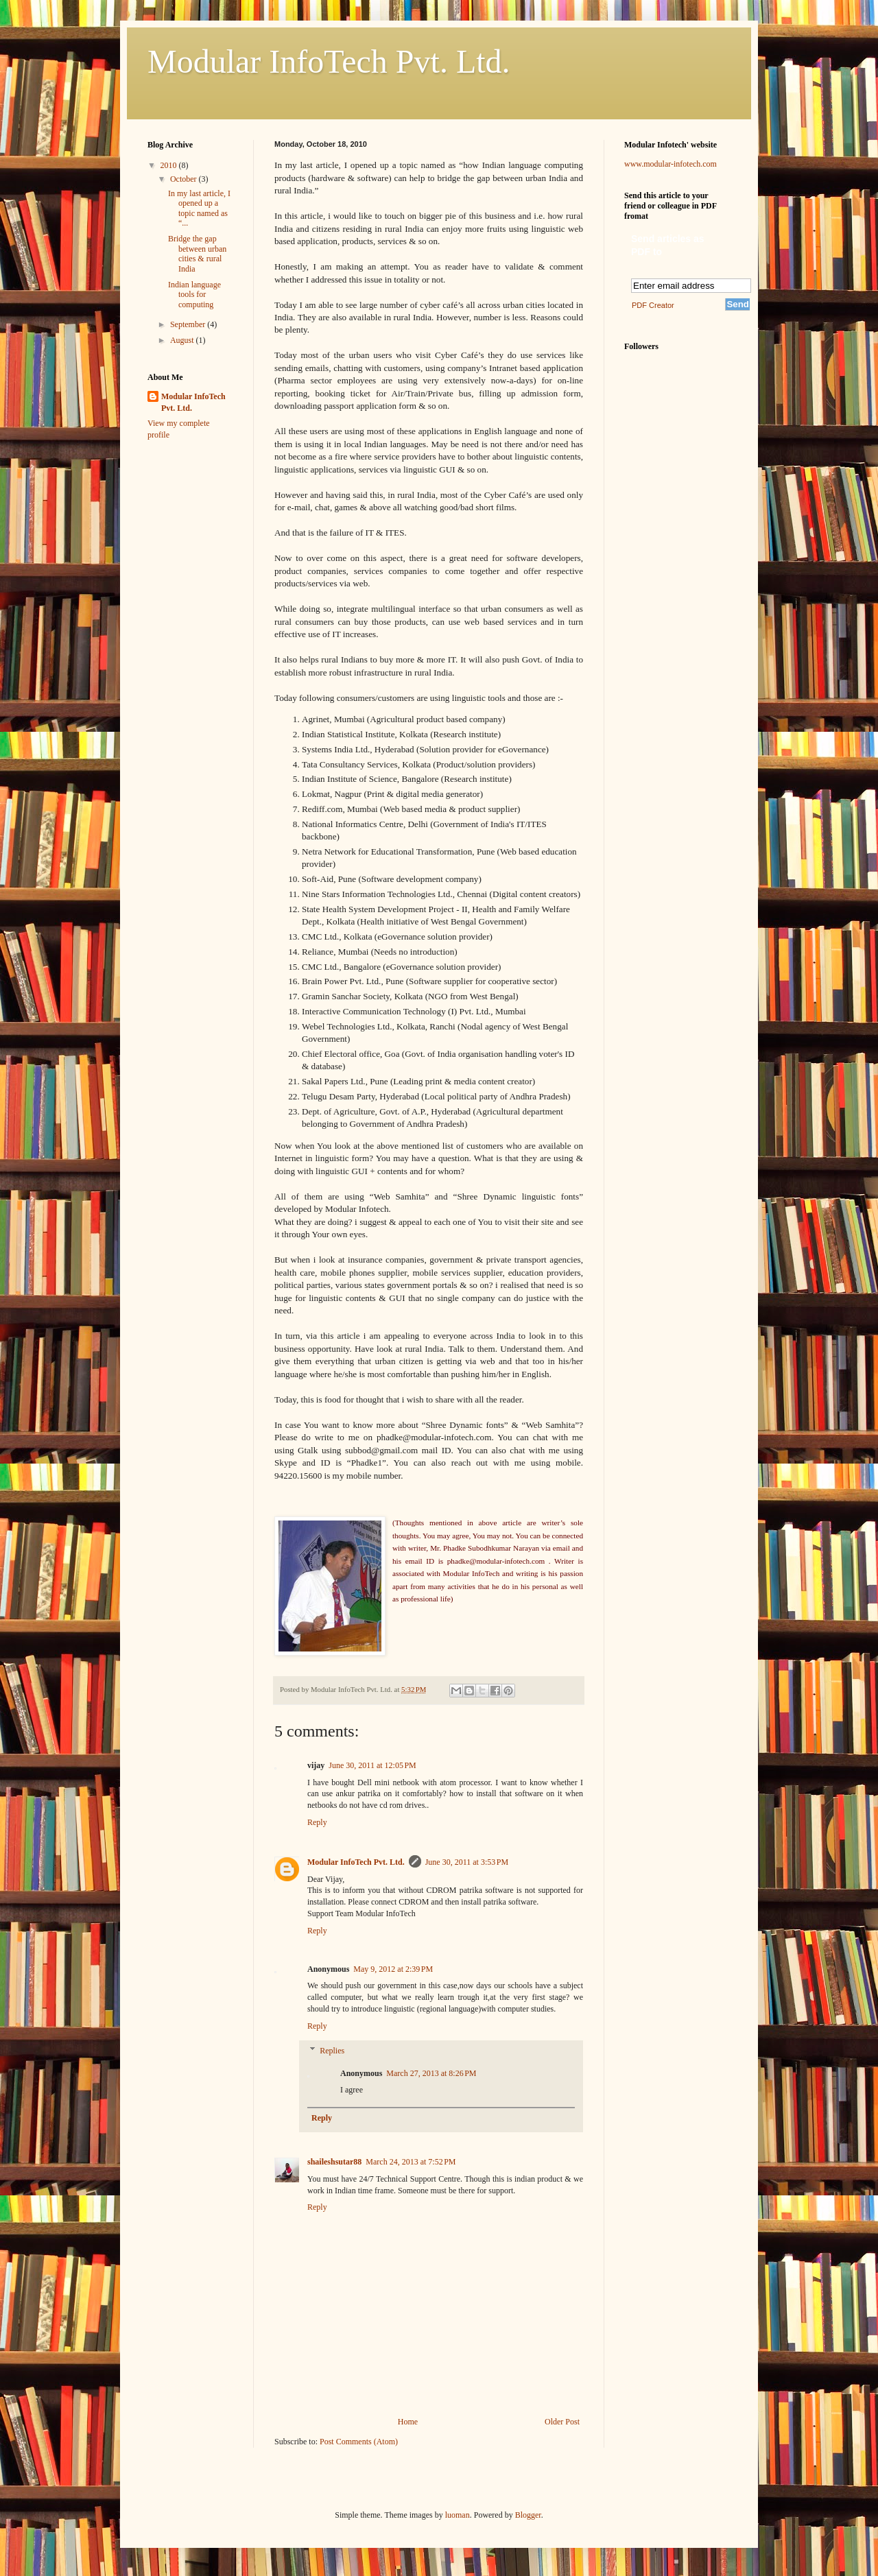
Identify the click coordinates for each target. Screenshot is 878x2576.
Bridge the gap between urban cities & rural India (197, 253)
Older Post (562, 2421)
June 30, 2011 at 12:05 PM (372, 1765)
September (188, 324)
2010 (170, 165)
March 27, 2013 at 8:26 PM (431, 2073)
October (184, 179)
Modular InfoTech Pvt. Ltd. (328, 61)
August (183, 340)
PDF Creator (653, 305)
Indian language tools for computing (194, 294)
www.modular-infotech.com (670, 164)
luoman (457, 2515)
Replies (332, 2050)
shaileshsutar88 (334, 2162)
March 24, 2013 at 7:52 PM (410, 2162)
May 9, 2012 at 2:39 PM (393, 1969)
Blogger (528, 2515)
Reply (317, 1822)
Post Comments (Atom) (359, 2441)
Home (408, 2421)
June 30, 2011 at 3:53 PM (466, 1862)
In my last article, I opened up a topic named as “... (199, 208)
